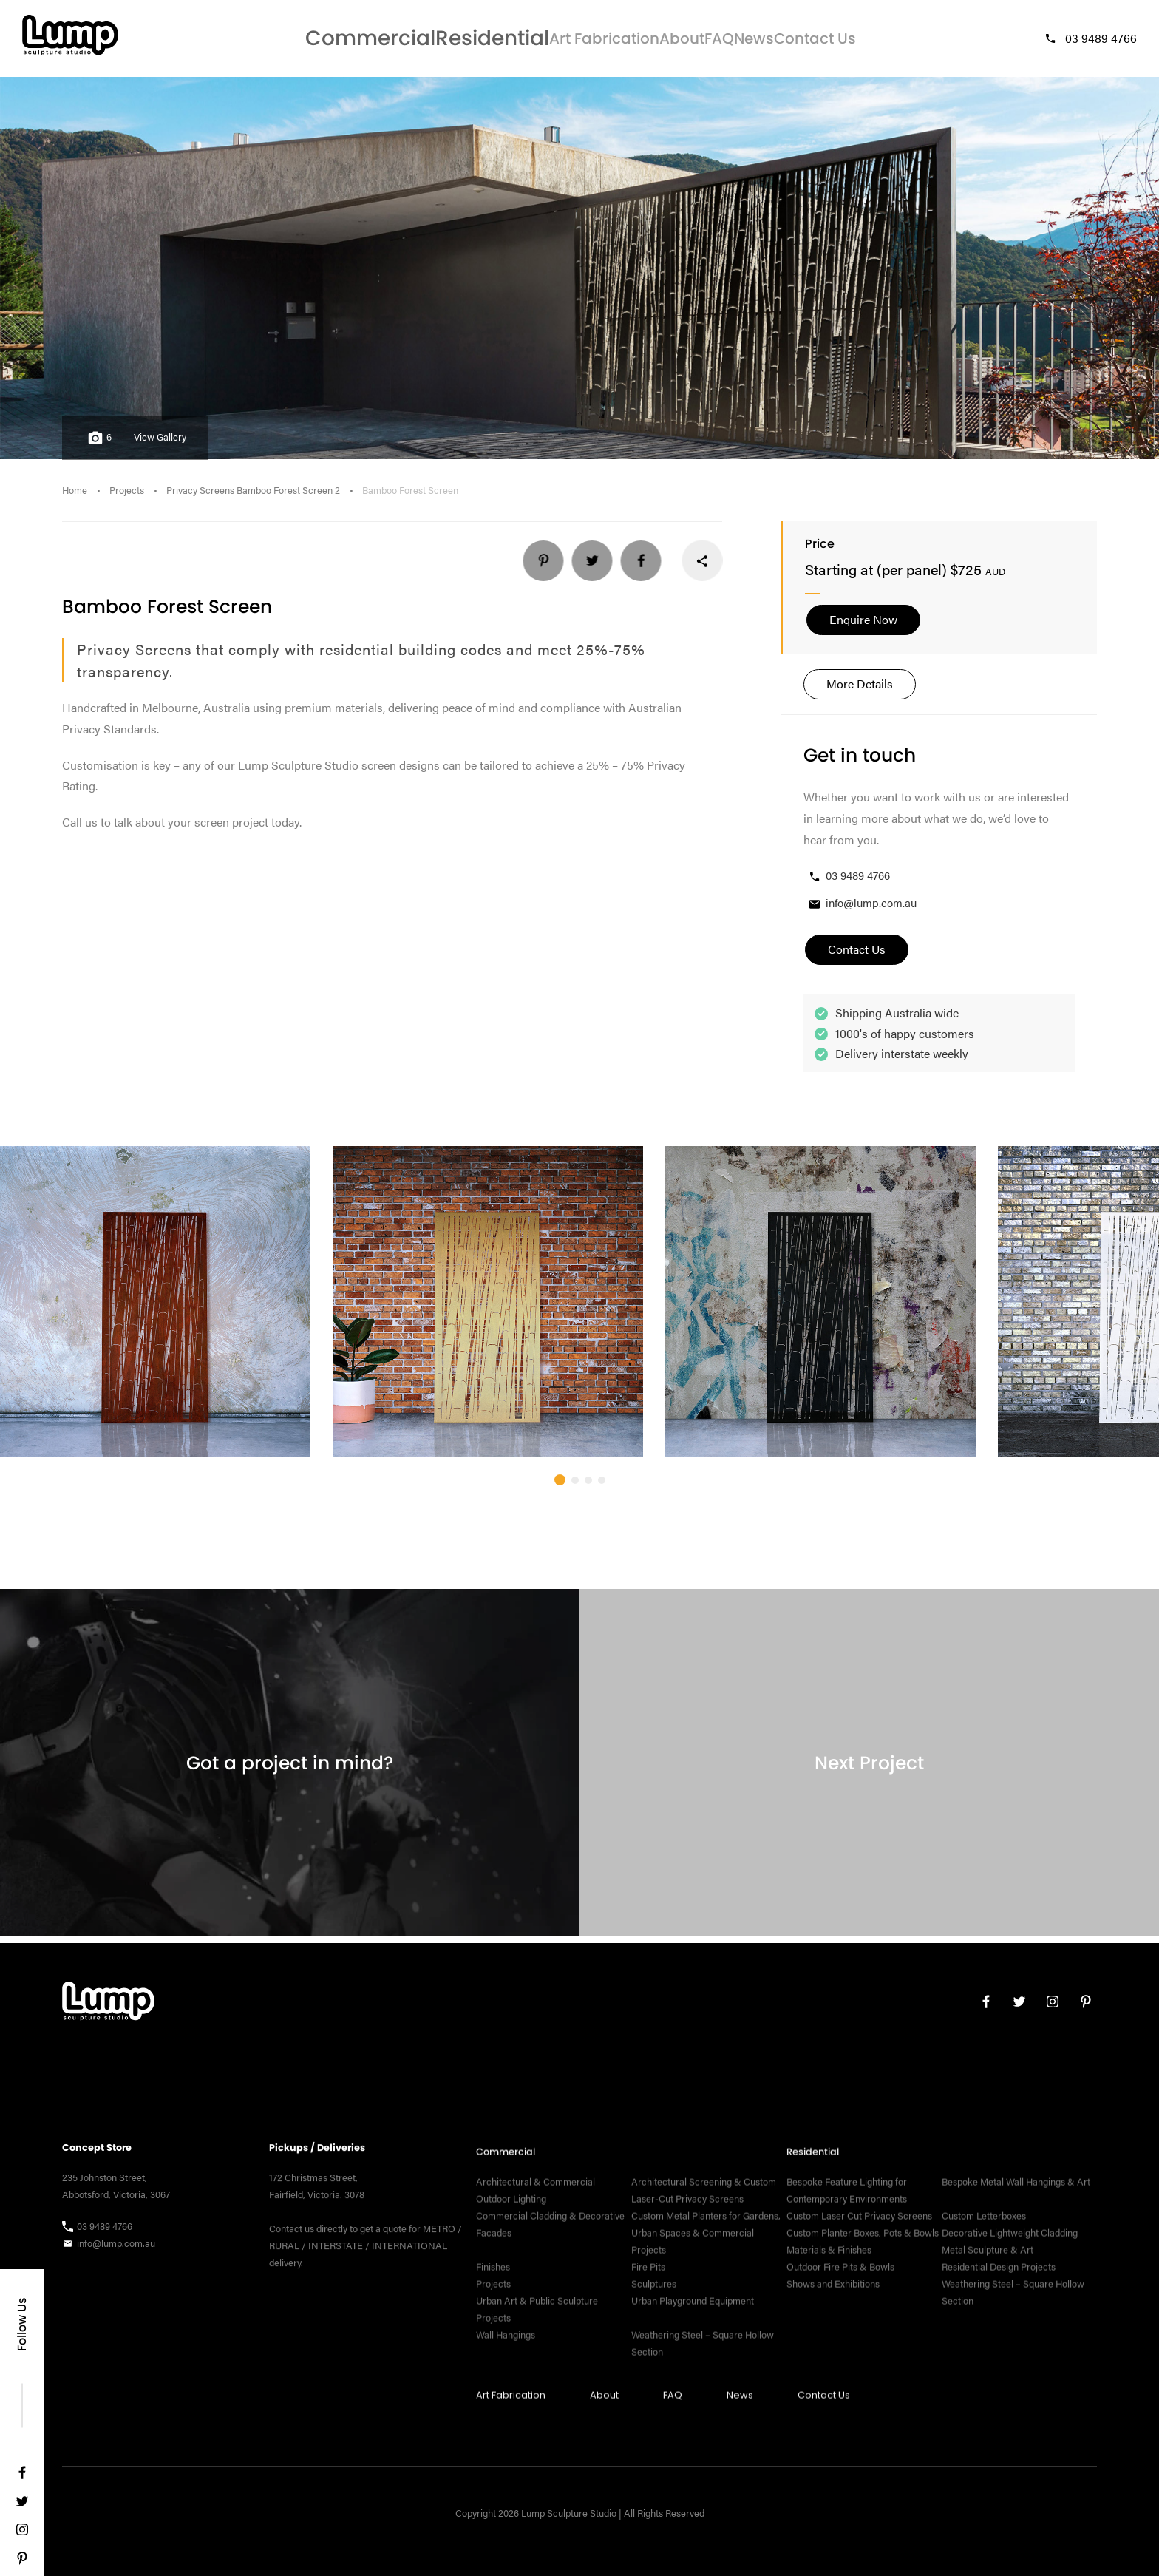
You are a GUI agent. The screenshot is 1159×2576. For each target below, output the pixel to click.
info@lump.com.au (862, 909)
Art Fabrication (542, 41)
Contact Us (829, 41)
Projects (126, 496)
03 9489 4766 (1090, 41)
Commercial (336, 41)
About (633, 41)
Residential (436, 41)
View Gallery (160, 443)
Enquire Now (863, 625)
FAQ (692, 41)
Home (74, 496)
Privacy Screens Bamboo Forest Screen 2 (253, 496)
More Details (859, 689)
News (750, 41)
